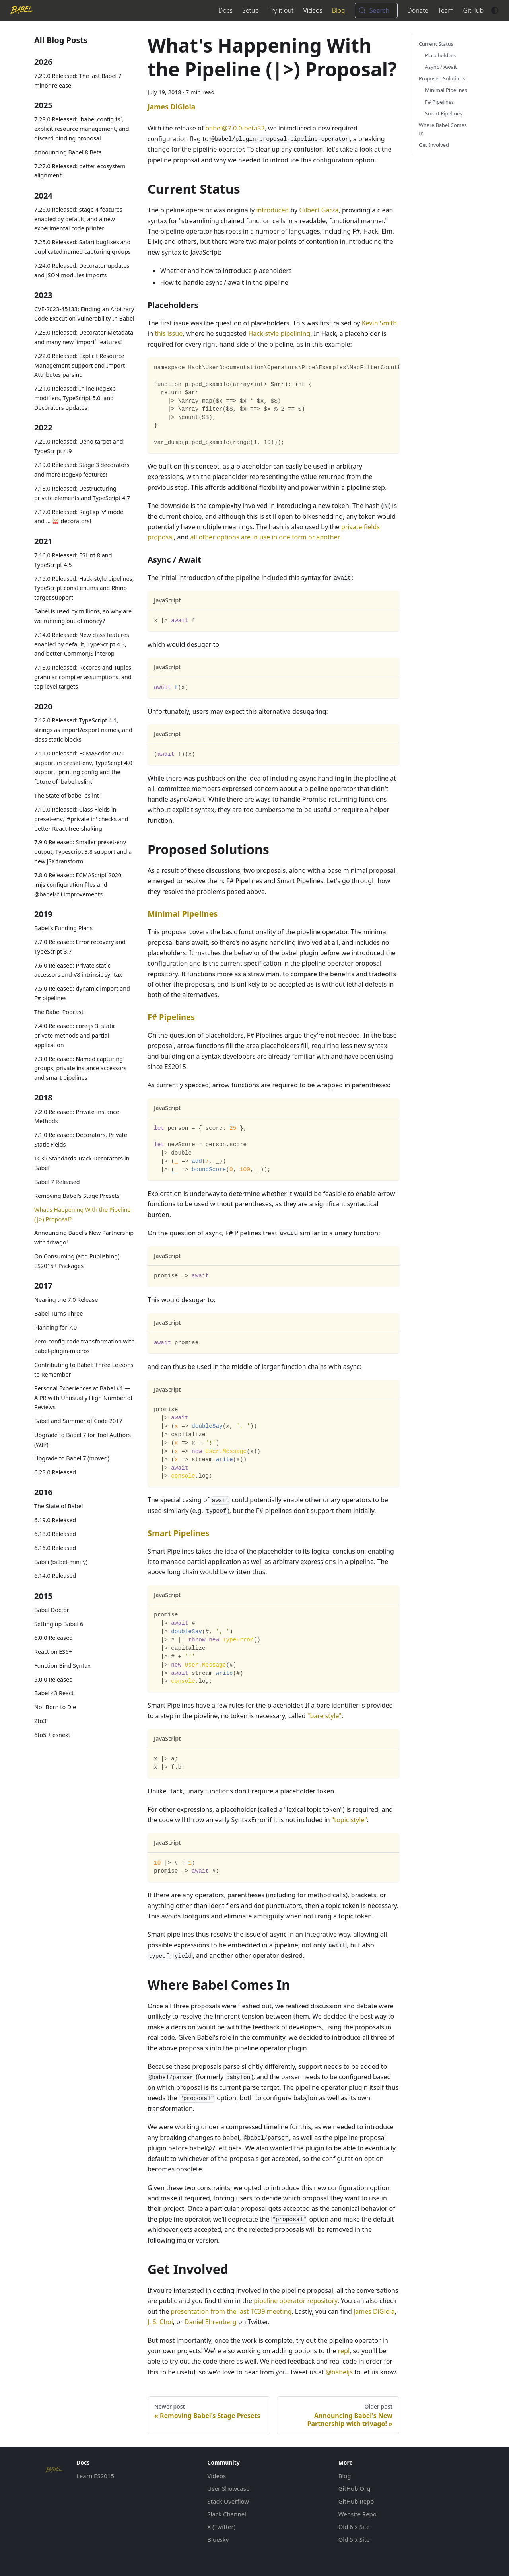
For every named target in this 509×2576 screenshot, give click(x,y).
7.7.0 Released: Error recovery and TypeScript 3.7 (80, 946)
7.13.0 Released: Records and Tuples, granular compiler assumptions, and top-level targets (83, 677)
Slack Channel (226, 2514)
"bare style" (324, 1715)
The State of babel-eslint (66, 795)
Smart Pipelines (178, 1533)
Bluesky (218, 2539)
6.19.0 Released (55, 1520)
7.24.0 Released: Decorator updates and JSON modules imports (81, 270)
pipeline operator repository (295, 2300)
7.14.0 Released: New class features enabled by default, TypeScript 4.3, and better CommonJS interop (81, 644)
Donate (417, 10)
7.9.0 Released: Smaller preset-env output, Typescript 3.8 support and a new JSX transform (83, 851)
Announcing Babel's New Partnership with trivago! (84, 1237)
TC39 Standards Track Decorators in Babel (82, 1163)
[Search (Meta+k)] (376, 10)
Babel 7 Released (57, 1182)
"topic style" (349, 1819)
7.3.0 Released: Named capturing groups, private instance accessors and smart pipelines (80, 1068)
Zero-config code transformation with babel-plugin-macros (84, 1346)
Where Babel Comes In (443, 129)
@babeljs (339, 2372)
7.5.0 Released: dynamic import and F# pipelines (82, 993)
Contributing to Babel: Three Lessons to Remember (84, 1369)
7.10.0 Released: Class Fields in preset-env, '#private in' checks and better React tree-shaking (81, 819)
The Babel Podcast (59, 1012)
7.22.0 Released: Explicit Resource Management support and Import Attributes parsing (79, 365)
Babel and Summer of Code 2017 (78, 1421)
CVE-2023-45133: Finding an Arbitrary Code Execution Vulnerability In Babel (84, 313)
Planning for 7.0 (55, 1327)
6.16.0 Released (55, 1548)
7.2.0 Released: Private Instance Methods (76, 1116)
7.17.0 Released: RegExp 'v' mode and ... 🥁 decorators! (78, 516)
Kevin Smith (379, 323)
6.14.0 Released (55, 1575)
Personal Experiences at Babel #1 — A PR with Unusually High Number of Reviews (83, 1397)
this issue (169, 333)
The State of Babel (58, 1506)
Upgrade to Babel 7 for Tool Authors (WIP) (82, 1439)
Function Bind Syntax (62, 1665)
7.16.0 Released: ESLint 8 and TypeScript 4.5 (73, 560)
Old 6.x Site (354, 2527)
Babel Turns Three (58, 1313)
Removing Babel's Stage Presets (76, 1195)
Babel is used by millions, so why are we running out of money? (83, 616)
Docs (225, 10)
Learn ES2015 (95, 2476)
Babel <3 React (54, 1693)
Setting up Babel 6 (58, 1624)
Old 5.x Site (354, 2539)
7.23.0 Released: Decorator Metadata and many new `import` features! (83, 337)
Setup (250, 10)
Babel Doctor (51, 1610)
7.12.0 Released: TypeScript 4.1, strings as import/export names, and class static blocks (83, 730)
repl (344, 2350)
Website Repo (357, 2514)
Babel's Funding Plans (63, 928)
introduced (272, 210)
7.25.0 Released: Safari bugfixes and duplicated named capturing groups (82, 246)
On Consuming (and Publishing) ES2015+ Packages (76, 1261)
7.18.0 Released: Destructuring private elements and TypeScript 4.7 (82, 493)
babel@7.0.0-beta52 (234, 128)
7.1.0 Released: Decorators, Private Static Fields (80, 1139)
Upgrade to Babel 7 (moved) (71, 1458)
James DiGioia (374, 2311)
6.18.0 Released (55, 1534)
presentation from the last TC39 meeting (231, 2311)
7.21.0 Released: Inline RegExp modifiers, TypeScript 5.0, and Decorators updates (75, 398)
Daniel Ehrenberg (211, 2321)
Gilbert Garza (318, 210)
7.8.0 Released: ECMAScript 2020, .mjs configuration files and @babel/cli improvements (78, 884)
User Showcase (228, 2488)
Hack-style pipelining (279, 333)
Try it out (280, 10)
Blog (338, 10)
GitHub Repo (356, 2501)
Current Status (436, 43)
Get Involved (434, 144)
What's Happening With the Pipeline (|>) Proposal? (82, 1214)
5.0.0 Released (53, 1679)
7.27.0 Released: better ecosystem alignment (80, 170)
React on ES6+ (53, 1651)
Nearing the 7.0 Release (66, 1299)
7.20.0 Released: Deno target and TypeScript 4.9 (78, 446)
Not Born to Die (55, 1707)
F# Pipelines (171, 1017)
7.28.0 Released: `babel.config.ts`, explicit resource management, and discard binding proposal (81, 128)
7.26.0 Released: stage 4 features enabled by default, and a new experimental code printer (78, 219)
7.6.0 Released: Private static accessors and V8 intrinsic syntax (78, 970)
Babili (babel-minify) (60, 1561)
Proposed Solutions (442, 78)
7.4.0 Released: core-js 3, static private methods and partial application (75, 1035)
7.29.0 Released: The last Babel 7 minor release (77, 80)
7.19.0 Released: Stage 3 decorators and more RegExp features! (82, 469)
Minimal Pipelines (183, 913)
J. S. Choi (160, 2321)
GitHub (473, 10)
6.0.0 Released (53, 1637)
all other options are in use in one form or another (264, 537)
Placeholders (440, 55)
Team (446, 10)
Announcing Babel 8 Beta (68, 152)
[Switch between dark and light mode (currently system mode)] (494, 10)
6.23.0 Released (55, 1472)
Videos (312, 10)
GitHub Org (354, 2488)
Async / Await (441, 66)
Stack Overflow (228, 2501)
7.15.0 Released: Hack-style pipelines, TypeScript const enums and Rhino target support (84, 588)
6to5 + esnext (52, 1735)
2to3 (40, 1721)
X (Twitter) (221, 2527)
